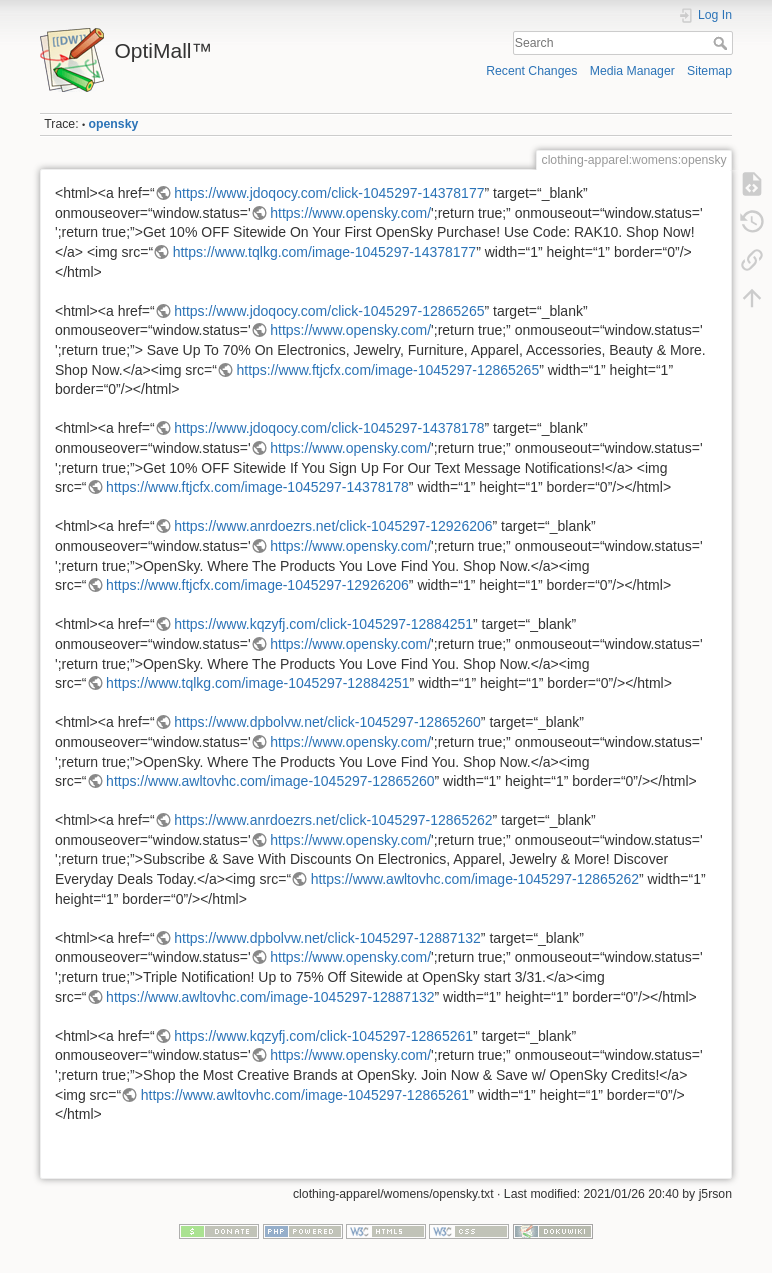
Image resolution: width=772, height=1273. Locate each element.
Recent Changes (531, 71)
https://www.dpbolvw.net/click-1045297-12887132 (327, 938)
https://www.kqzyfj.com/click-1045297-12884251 (323, 624)
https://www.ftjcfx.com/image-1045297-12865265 (387, 370)
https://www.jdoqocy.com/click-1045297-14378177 (329, 193)
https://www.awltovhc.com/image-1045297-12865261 (305, 1095)
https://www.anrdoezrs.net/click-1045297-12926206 (333, 526)
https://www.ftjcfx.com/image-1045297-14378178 (257, 487)
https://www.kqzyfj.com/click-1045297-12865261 (323, 1036)
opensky (114, 124)
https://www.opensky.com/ (350, 213)
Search (722, 43)
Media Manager (632, 71)
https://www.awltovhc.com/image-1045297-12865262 (475, 879)
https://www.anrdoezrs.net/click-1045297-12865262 (333, 820)
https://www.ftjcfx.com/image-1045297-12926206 (257, 585)
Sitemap (709, 71)
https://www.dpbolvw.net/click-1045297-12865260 (327, 722)
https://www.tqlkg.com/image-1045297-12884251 (258, 683)
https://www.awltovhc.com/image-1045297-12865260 (270, 781)
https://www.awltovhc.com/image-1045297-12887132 (270, 997)
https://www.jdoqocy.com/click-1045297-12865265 (329, 311)
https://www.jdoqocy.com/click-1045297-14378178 (329, 428)
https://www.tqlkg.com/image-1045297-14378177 (325, 252)
